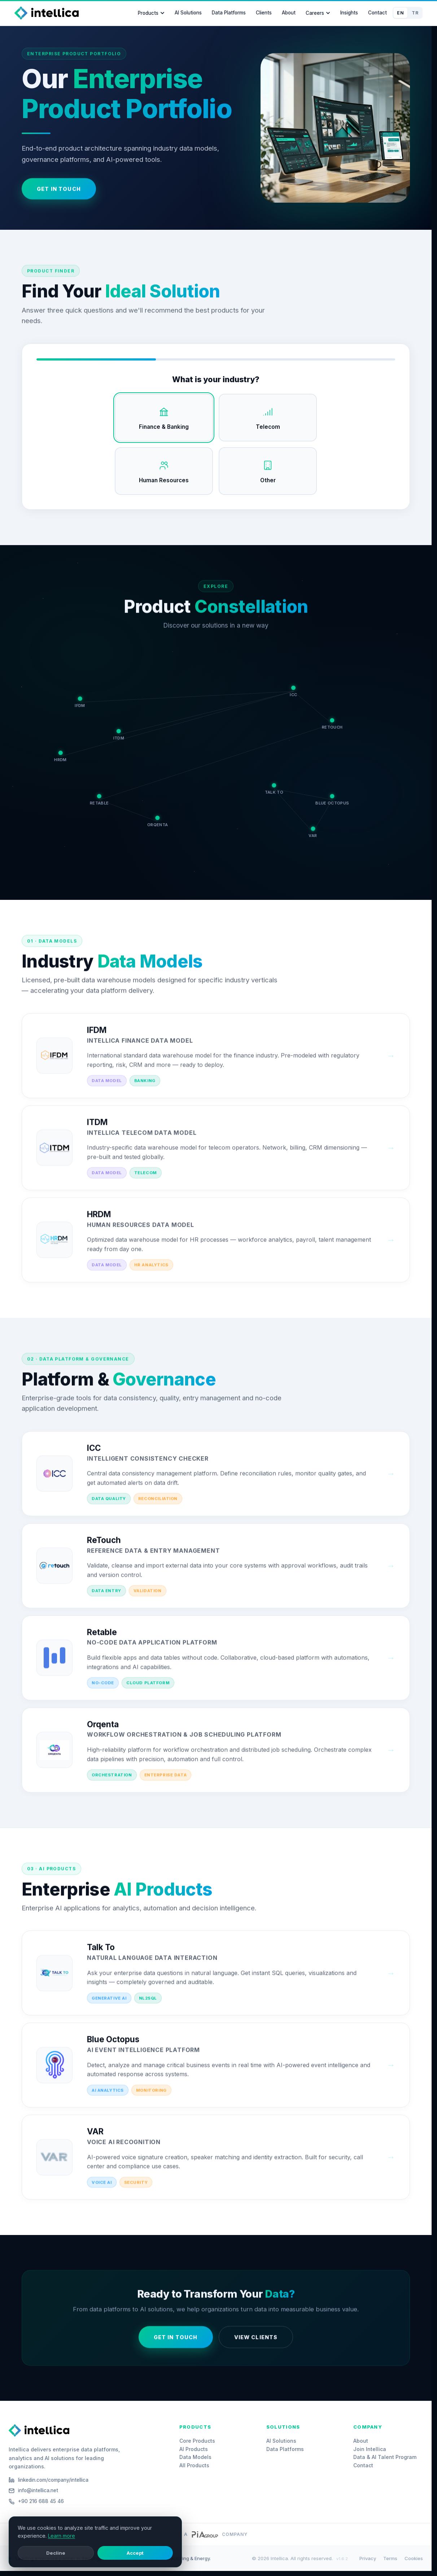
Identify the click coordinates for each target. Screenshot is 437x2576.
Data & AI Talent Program (384, 2457)
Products (151, 13)
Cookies (414, 2558)
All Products (194, 2465)
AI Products (193, 2449)
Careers (318, 13)
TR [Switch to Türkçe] (415, 13)
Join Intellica (369, 2449)
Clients (264, 13)
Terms (390, 2558)
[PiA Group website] (204, 2534)
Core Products (197, 2441)
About (289, 13)
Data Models (195, 2457)
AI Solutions (188, 13)
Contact (377, 13)
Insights (349, 13)
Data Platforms (229, 13)
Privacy (367, 2558)
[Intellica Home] (46, 13)
